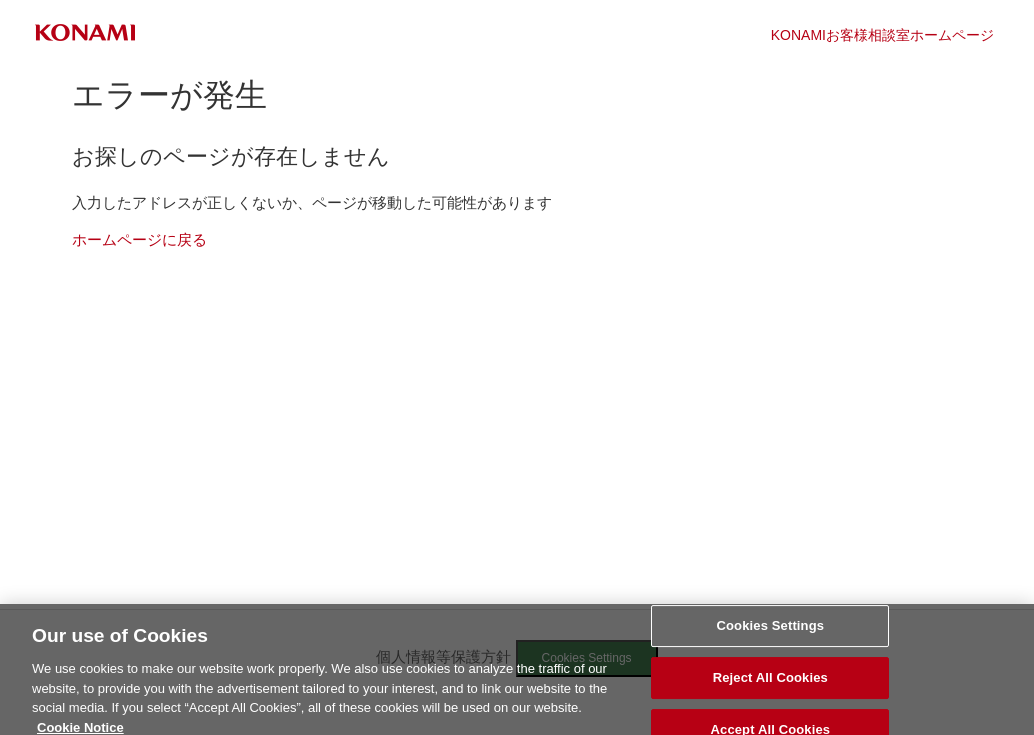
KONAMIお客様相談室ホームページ (882, 35)
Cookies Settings (771, 630)
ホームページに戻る (139, 239)
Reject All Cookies (770, 682)
